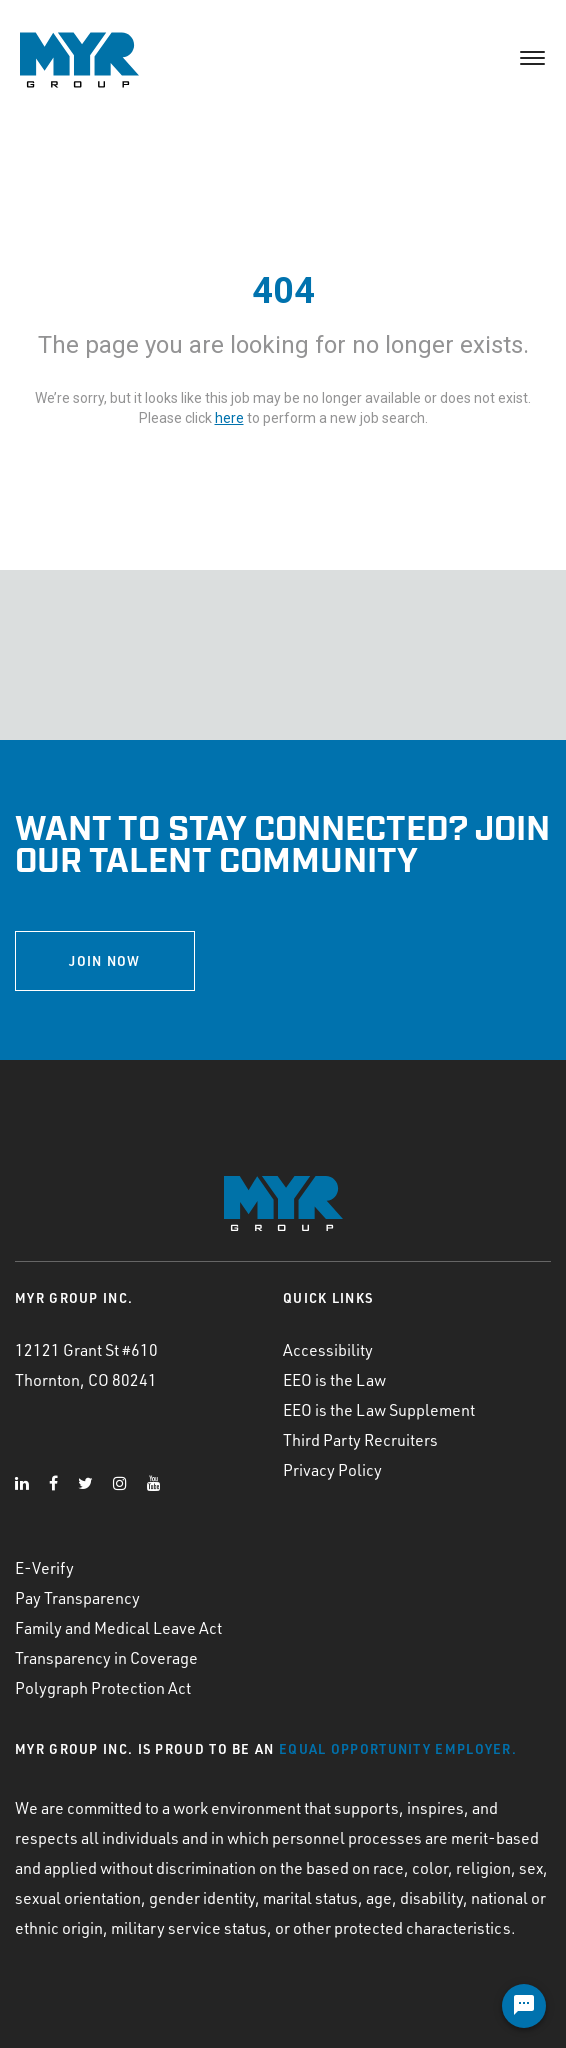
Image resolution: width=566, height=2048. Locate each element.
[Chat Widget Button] (524, 2006)
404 (283, 291)
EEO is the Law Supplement (379, 1410)
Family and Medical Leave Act (118, 1628)
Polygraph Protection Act (103, 1688)
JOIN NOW (104, 961)
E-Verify (44, 1568)
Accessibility (328, 1350)
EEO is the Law (334, 1380)
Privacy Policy (332, 1470)
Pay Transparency (77, 1598)
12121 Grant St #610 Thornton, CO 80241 (86, 1365)
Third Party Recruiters (360, 1440)
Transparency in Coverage (106, 1658)
